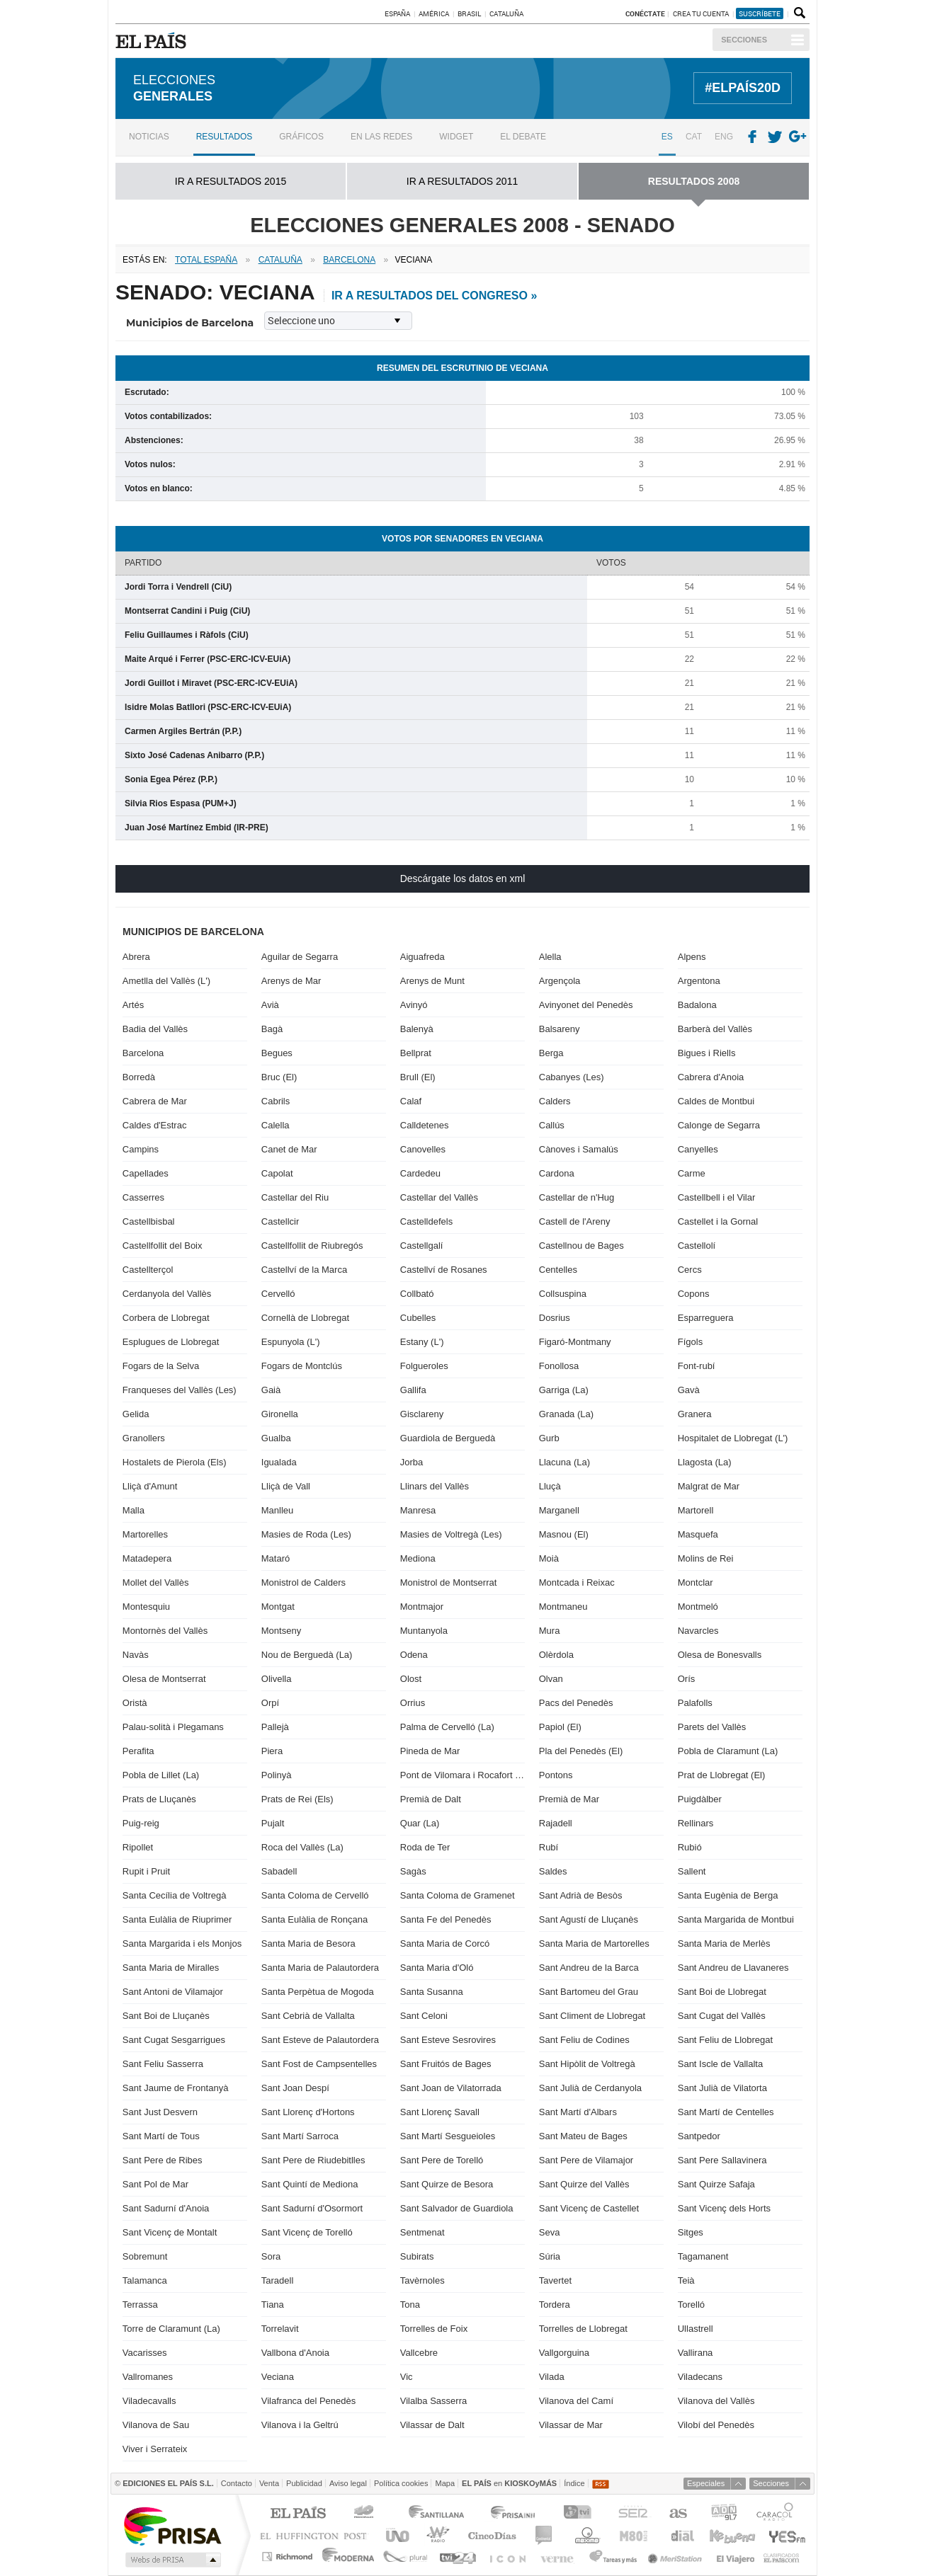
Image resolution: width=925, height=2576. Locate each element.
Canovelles (423, 1149)
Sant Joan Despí (295, 2088)
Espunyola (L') (290, 1341)
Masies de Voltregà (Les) (451, 1534)
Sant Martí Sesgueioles (447, 2136)
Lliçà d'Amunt (150, 1486)
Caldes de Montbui (716, 1101)
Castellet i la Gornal (718, 1221)
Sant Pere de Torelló (442, 2160)
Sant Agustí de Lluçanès (588, 1919)
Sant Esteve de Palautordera (320, 2039)
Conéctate (645, 13)
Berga (551, 1053)
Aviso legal (348, 2483)
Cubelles (418, 1317)
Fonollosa (559, 1366)
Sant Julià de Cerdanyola (590, 2088)
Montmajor (421, 1606)
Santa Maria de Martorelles (594, 1943)
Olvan (551, 1678)
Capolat (277, 1173)
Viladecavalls (149, 2400)
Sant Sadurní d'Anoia (166, 2208)
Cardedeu (420, 1173)
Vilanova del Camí (576, 2400)
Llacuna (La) (564, 1462)
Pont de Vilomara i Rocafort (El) (462, 1775)
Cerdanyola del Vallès (167, 1293)
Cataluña (506, 13)
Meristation (677, 2556)
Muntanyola (424, 1630)
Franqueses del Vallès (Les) (180, 1390)
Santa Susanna (431, 1991)
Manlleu (277, 1510)
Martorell (696, 1510)
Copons (694, 1293)
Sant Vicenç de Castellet (589, 2208)
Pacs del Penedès (576, 1703)
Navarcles (698, 1630)
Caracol (776, 2514)
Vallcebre (419, 2352)
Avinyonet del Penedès (586, 1005)
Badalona (697, 1005)
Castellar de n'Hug (577, 1197)
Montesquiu (146, 1606)
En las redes (381, 137)
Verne (559, 2556)
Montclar (695, 1582)
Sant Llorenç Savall (439, 2112)
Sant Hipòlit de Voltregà (587, 2064)
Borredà (139, 1077)
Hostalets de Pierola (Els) (175, 1462)
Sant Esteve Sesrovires (448, 2039)
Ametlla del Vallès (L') (166, 980)
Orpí (270, 1703)
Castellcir (280, 1221)
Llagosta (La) (705, 1462)
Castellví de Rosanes (443, 1269)
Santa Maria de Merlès (724, 1943)
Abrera (136, 956)
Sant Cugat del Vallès (722, 2015)
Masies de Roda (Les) (306, 1534)
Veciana (277, 2376)
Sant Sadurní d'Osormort (312, 2208)
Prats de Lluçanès (159, 1799)
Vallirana (695, 2352)
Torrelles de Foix (433, 2328)
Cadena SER (632, 2514)
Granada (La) (566, 1414)
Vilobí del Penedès (716, 2425)
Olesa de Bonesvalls (720, 1654)
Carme (691, 1173)
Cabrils (275, 1101)
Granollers (144, 1438)
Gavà (689, 1390)
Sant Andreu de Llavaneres (733, 1967)
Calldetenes (424, 1125)
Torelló (691, 2304)
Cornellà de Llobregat (305, 1317)
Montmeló (698, 1606)
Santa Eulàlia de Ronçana (314, 1919)
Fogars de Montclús (301, 1366)
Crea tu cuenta (701, 13)
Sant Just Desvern (160, 2112)
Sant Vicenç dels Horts (724, 2208)
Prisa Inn (514, 2514)
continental (544, 2535)
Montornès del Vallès (165, 1630)
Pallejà (275, 1727)
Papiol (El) (560, 1727)
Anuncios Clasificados (782, 2556)
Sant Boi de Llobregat (722, 1991)
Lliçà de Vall (285, 1486)
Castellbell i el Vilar (717, 1197)
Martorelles (145, 1534)
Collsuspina (562, 1293)
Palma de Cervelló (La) (447, 1727)
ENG (724, 137)
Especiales (706, 2483)
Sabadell (279, 1871)
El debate (523, 137)
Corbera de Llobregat (166, 1317)
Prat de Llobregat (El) (722, 1775)
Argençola (560, 980)
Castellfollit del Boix (163, 1245)
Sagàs (413, 1871)
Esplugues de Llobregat (171, 1341)
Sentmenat (422, 2232)
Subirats (417, 2256)
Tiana (272, 2304)
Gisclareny (421, 1414)
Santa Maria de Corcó (444, 1943)
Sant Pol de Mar (155, 2184)
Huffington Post (317, 2535)
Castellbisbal (149, 1221)
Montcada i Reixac (577, 1582)
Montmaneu (563, 1606)
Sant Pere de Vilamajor (586, 2160)
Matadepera (147, 1558)
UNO (395, 2535)
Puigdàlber (700, 1799)
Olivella (276, 1678)
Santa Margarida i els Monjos (182, 1943)
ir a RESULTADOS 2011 (462, 181)
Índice (574, 2483)
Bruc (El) (279, 1077)
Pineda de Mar (430, 1751)
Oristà (135, 1703)
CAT (694, 137)
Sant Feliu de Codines (584, 2039)
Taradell (277, 2280)
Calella (275, 1125)
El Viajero (735, 2556)
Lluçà (550, 1486)
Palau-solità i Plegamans (173, 1727)
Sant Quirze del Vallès (584, 2184)
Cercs (690, 1269)
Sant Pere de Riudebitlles (313, 2160)
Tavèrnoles (422, 2280)
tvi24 (457, 2556)
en (509, 2483)
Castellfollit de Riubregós (312, 1245)
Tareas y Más (612, 2556)
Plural (405, 2556)
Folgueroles (424, 1366)
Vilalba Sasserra (433, 2400)
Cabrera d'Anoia (711, 1077)
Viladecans (700, 2376)
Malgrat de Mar (708, 1486)
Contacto (236, 2483)
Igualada (279, 1462)
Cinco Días (492, 2535)
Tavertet (555, 2280)
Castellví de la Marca (304, 1269)
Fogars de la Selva (161, 1366)
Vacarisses (145, 2352)
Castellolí (696, 1245)
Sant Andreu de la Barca (589, 1967)
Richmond (289, 2556)
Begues (277, 1053)
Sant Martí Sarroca (300, 2136)
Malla (133, 1510)
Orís (687, 1678)
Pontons (556, 1775)
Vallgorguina (564, 2352)
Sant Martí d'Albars (578, 2112)
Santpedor (699, 2136)
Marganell (559, 1510)
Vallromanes (148, 2376)
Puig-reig (141, 1823)
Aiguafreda (422, 956)
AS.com (677, 2514)
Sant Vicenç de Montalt (170, 2232)
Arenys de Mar (291, 980)
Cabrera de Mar (155, 1101)
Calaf (410, 1101)
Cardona (556, 1173)
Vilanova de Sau (156, 2425)
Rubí (548, 1847)
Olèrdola (556, 1654)
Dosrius (554, 1317)
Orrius (412, 1703)
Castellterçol (148, 1269)
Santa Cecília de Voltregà (175, 1895)
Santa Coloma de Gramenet (457, 1895)
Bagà (272, 1029)
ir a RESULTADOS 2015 (230, 181)
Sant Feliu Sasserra (163, 2064)
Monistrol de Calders (303, 1582)
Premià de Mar (569, 1799)
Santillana (436, 2514)
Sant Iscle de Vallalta (720, 2064)
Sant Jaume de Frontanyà (176, 2088)
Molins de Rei (706, 1558)
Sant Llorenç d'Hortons (308, 2112)
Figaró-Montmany (575, 1341)
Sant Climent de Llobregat (592, 2015)
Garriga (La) (564, 1390)
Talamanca (145, 2280)
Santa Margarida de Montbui (736, 1919)
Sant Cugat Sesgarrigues (174, 2039)
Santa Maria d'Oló (437, 1967)
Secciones (744, 39)
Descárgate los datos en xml (463, 878)
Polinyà (276, 1775)
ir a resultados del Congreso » (434, 296)
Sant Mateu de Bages (583, 2136)
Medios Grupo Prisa (171, 2559)
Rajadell (555, 1823)
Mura (549, 1630)
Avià (270, 1005)
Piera (272, 1751)
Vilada (551, 2376)
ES (667, 137)
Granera (695, 1414)
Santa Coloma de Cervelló (315, 1895)
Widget (456, 137)
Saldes (553, 1871)
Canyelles (698, 1149)
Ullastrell (695, 2328)
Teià (686, 2280)
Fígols (690, 1341)
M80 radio (634, 2535)
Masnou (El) (564, 1534)
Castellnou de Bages (581, 1245)
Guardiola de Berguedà (447, 1438)
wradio (436, 2535)
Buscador (798, 13)
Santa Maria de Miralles (171, 1967)
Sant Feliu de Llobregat (725, 2039)
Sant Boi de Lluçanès (166, 2015)
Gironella (279, 1414)
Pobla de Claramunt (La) (728, 1751)
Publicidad (304, 2483)
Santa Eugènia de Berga (728, 1895)
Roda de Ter (425, 1847)
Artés (133, 1005)
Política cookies (401, 2483)
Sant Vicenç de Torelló (307, 2232)
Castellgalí (421, 1245)
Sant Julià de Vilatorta (722, 2088)
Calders (555, 1101)
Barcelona (143, 1053)
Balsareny (559, 1029)
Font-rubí (696, 1366)
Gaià (270, 1390)
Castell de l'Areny (575, 1221)
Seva (549, 2232)
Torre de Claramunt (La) (171, 2328)
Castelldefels (426, 1221)
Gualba (276, 1438)
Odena (414, 1654)
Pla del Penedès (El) (581, 1751)
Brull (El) (418, 1077)
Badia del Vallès (155, 1029)
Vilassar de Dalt (432, 2425)
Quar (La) (420, 1823)
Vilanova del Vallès (716, 2400)
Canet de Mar (289, 1149)
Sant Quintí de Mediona (309, 2184)
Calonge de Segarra (719, 1125)
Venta (269, 2483)
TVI (580, 2514)
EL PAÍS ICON (507, 2556)
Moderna (349, 2556)
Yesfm (784, 2535)
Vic (406, 2376)
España (397, 13)
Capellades (146, 1173)
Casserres (143, 1197)
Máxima (585, 2535)
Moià (549, 1558)
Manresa (418, 1510)
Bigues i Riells (707, 1053)
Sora (270, 2256)
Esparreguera (706, 1317)
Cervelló (278, 1293)
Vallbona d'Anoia (295, 2352)
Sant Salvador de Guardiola (456, 2208)
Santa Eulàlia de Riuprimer (177, 1919)
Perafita (138, 1751)
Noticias (149, 137)
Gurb (549, 1438)
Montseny (281, 1630)
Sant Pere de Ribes (163, 2160)
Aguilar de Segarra (299, 956)
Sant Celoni (424, 2015)
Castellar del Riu (295, 1197)
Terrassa (140, 2304)
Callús (551, 1125)
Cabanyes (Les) (571, 1077)
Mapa (445, 2483)
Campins (141, 1149)
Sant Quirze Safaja (716, 2184)
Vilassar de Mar (571, 2425)
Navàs (136, 1654)
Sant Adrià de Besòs (581, 1895)
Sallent (692, 1871)
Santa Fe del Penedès (446, 1919)
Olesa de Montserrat (164, 1678)
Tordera (554, 2304)
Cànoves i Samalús (578, 1149)
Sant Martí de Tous (161, 2136)
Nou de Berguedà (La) (307, 1654)
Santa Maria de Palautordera (320, 1967)
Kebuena (731, 2535)
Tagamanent (703, 2256)
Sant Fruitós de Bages (446, 2064)
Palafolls (695, 1703)
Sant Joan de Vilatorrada (450, 2088)
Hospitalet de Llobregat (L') (733, 1438)
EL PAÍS (153, 40)
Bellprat (415, 1053)
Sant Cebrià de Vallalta (308, 2015)
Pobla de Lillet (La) (161, 1775)
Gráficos (301, 137)
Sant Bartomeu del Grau (588, 1991)
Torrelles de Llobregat (583, 2328)
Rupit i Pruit (146, 1871)
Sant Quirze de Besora (447, 2184)
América (434, 13)
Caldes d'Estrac (155, 1125)
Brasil (469, 13)
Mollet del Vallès (156, 1582)
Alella (550, 956)
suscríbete (760, 13)
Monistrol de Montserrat (448, 1582)
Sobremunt (145, 2256)
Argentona (699, 980)
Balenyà (416, 1029)
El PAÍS (298, 2514)
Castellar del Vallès (439, 1197)
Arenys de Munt (432, 980)
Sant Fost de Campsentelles (319, 2064)
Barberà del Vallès (715, 1029)
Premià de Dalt (430, 1799)
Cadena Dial (681, 2535)
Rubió (690, 1847)
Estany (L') (422, 1341)
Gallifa (413, 1390)
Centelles (558, 1269)
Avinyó (414, 1005)
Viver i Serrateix (155, 2449)
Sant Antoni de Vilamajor (173, 1991)
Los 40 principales (365, 2514)
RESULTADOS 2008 (693, 181)
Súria (549, 2256)
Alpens (692, 956)
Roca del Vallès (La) (302, 1847)
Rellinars (696, 1823)
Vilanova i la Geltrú (300, 2425)
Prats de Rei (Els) (297, 1799)
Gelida (136, 1414)
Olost (410, 1678)
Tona (410, 2304)
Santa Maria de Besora (308, 1943)
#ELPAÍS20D (743, 88)
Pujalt (273, 1823)
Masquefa (698, 1534)
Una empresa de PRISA (172, 2525)
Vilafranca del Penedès (308, 2400)
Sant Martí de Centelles (726, 2112)
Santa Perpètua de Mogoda (317, 1991)
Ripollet (138, 1847)
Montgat (278, 1606)
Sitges (690, 2232)
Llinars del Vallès (434, 1486)
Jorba (412, 1462)
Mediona (418, 1558)
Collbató (417, 1293)
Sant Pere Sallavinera (722, 2160)
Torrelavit (280, 2328)
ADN (724, 2514)
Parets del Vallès (712, 1727)
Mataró (275, 1558)
